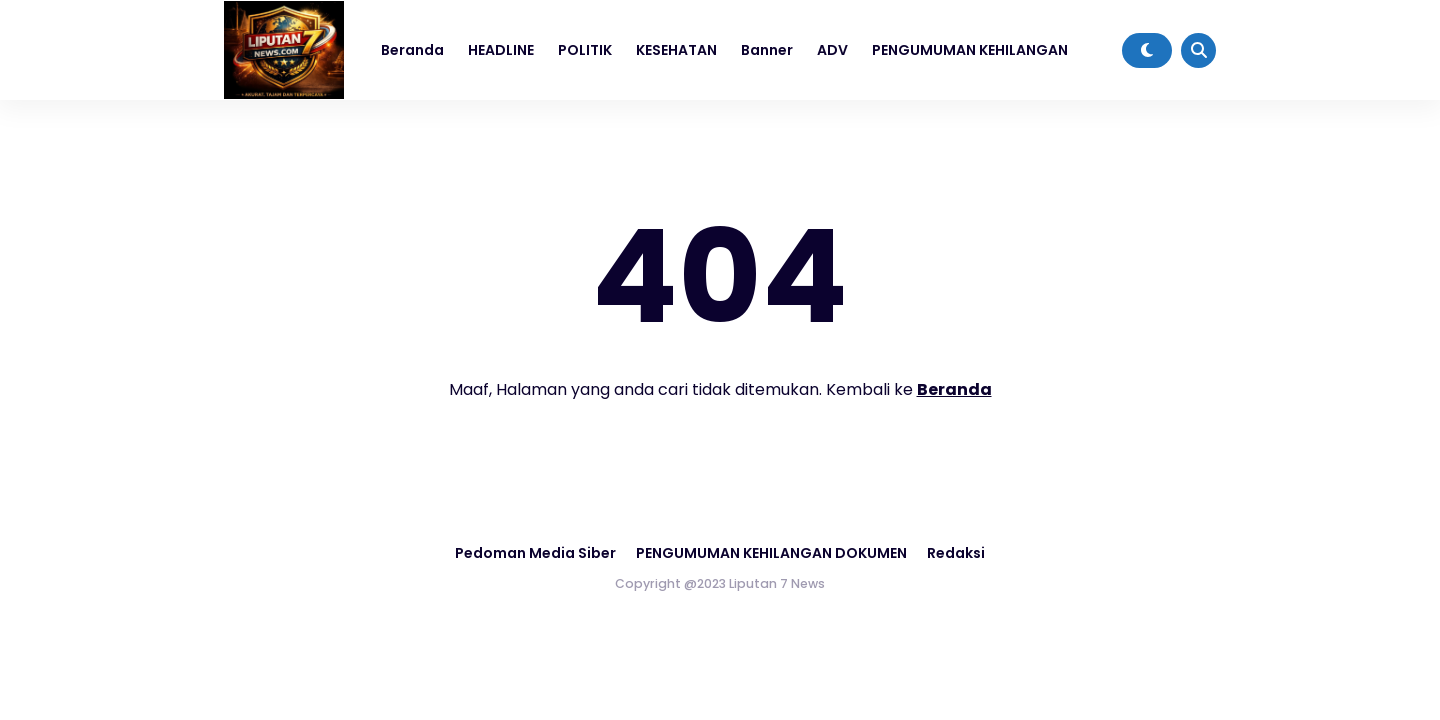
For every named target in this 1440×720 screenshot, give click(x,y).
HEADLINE (501, 50)
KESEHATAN (676, 50)
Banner (767, 50)
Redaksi (956, 553)
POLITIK (585, 50)
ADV (832, 50)
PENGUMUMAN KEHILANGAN (970, 50)
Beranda (412, 50)
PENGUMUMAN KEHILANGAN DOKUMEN (771, 553)
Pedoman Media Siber (535, 553)
